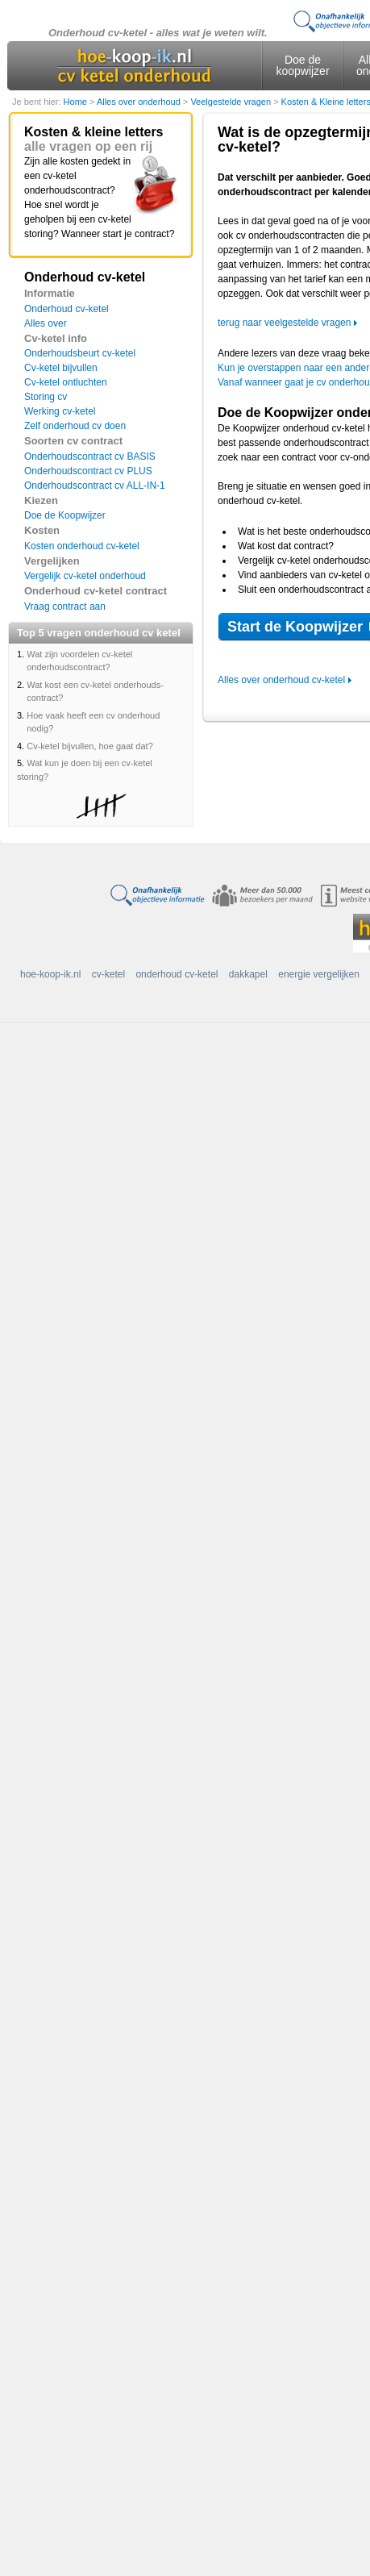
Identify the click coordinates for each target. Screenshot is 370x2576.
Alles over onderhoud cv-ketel (281, 680)
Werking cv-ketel (59, 411)
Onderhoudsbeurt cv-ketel (79, 353)
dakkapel (248, 974)
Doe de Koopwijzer (65, 515)
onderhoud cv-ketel (176, 974)
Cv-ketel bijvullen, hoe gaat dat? (90, 746)
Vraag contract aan (65, 606)
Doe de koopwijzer (302, 65)
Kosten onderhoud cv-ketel (81, 546)
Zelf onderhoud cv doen (75, 425)
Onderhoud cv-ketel (66, 309)
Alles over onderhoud (140, 101)
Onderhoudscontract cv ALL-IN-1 (94, 485)
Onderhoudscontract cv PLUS (88, 471)
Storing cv (45, 396)
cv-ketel (108, 974)
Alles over (45, 323)
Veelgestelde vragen (231, 101)
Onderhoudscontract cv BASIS (90, 456)
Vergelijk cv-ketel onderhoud (85, 575)
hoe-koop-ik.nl (50, 974)
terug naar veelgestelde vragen (284, 322)
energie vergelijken (319, 974)
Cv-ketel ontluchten (65, 382)
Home (76, 101)
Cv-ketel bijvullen (61, 367)
